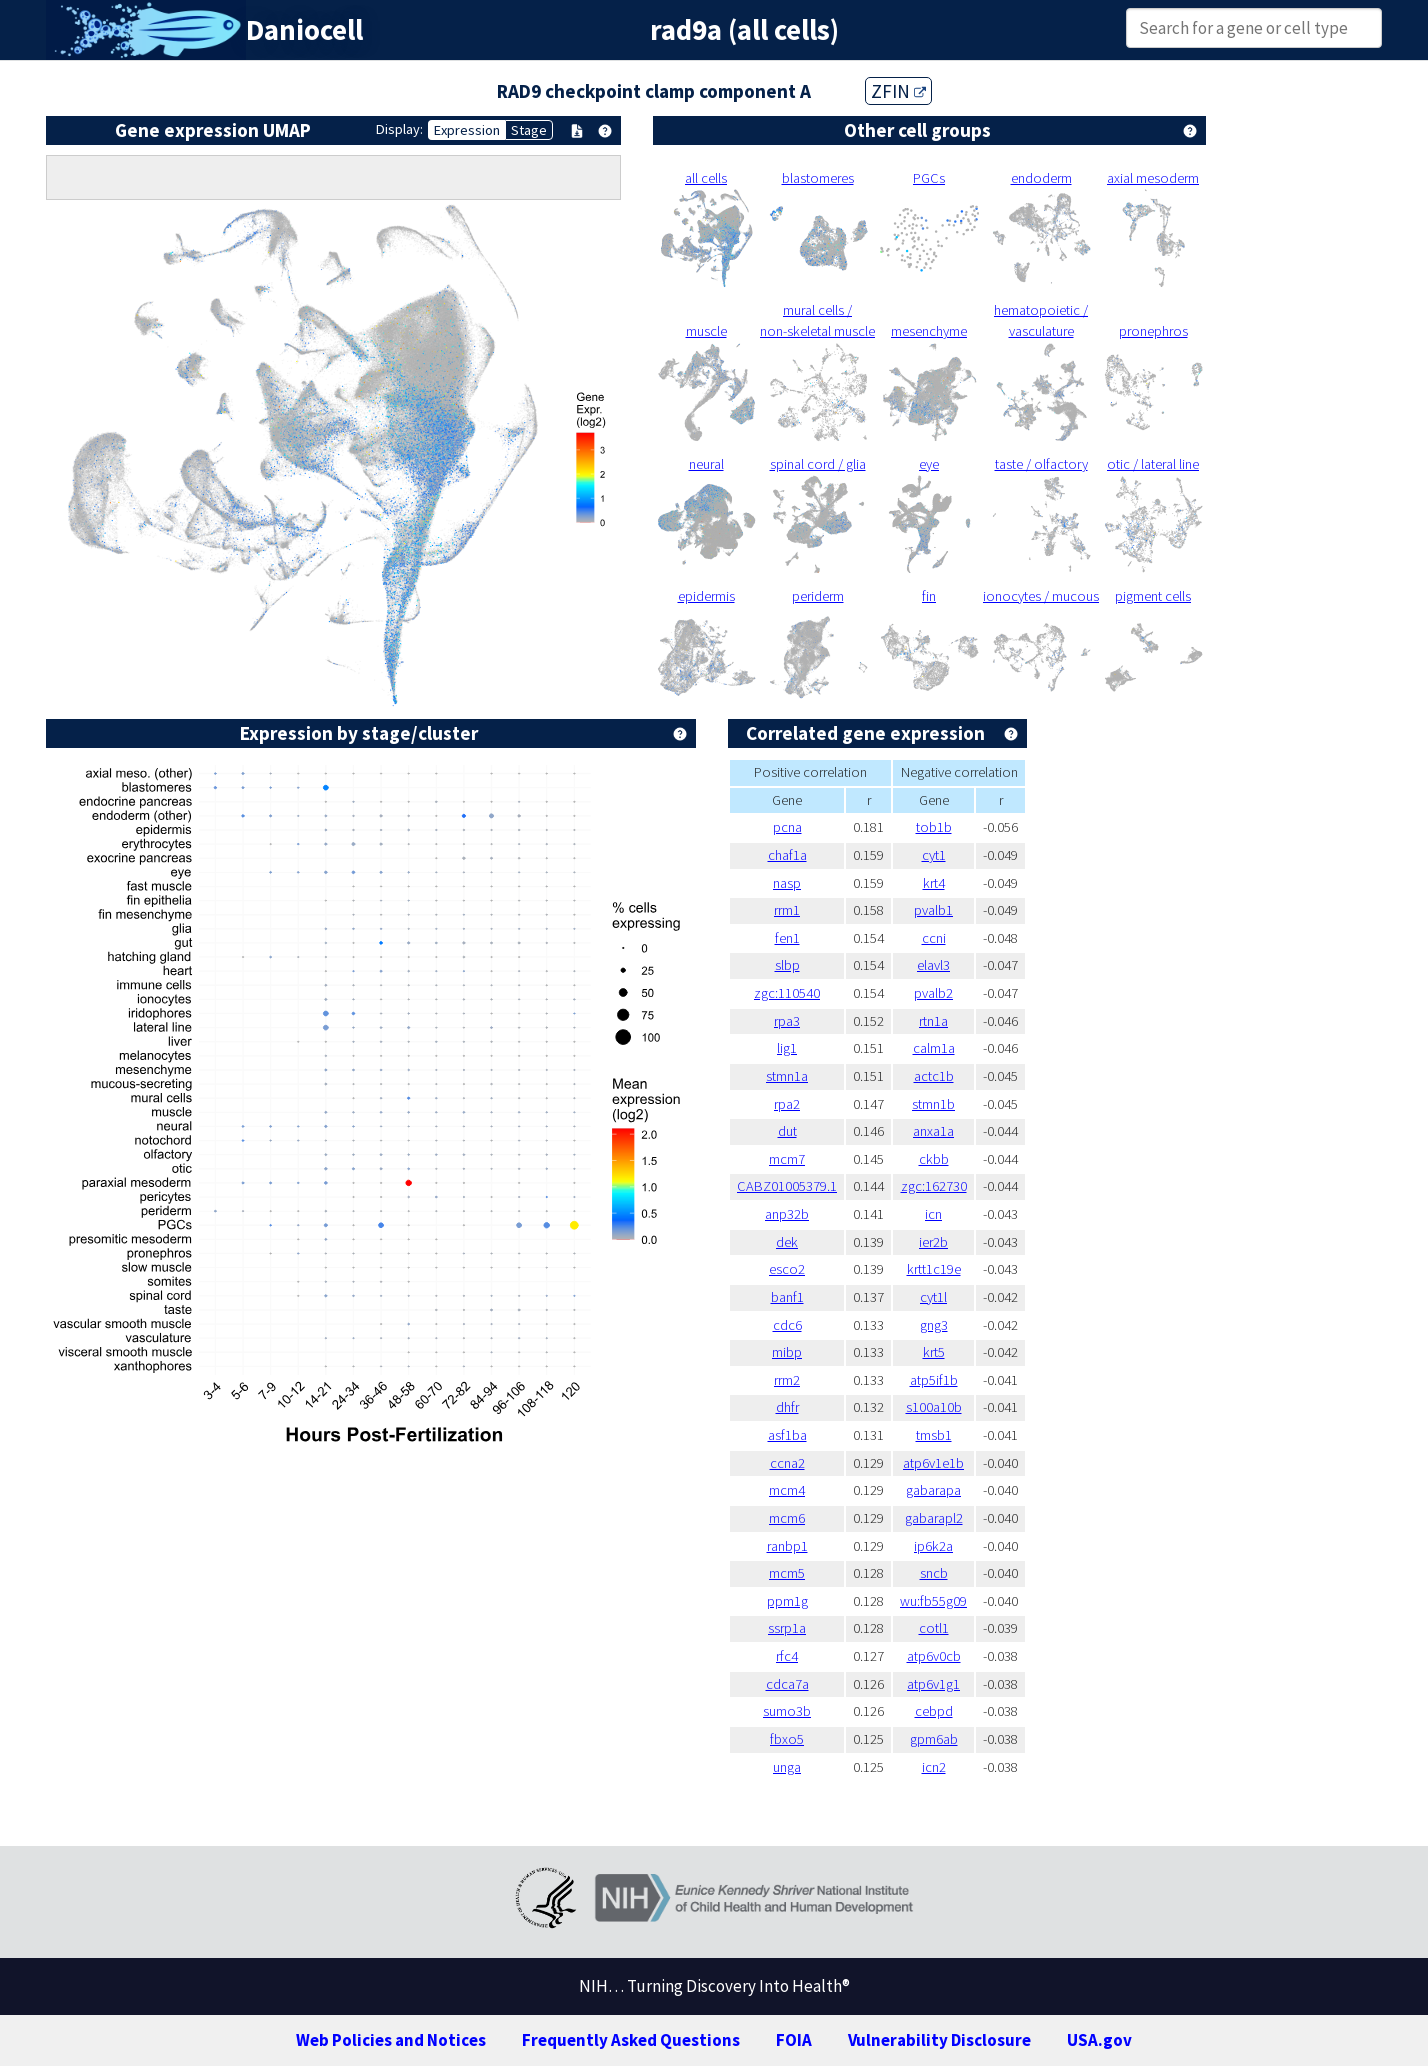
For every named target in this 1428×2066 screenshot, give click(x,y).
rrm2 (787, 1380)
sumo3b (787, 1711)
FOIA (794, 2040)
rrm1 (787, 910)
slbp (787, 965)
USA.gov (1099, 2040)
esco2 (787, 1269)
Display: (399, 129)
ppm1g (787, 1601)
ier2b (933, 1242)
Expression (467, 130)
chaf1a (787, 855)
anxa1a (933, 1131)
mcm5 (787, 1573)
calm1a (934, 1048)
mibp (787, 1352)
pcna (787, 827)
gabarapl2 (934, 1518)
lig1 (787, 1048)
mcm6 (787, 1518)
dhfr (787, 1407)
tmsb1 (934, 1435)
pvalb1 (933, 910)
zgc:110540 (787, 993)
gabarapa (933, 1490)
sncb (934, 1573)
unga (787, 1767)
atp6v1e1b (933, 1463)
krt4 (934, 883)
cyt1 (934, 855)
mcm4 (787, 1490)
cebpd (934, 1711)
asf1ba (787, 1435)
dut (787, 1131)
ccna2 (787, 1463)
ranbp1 (787, 1546)
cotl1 (934, 1628)
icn (933, 1214)
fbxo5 (787, 1739)
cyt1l (933, 1297)
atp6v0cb (934, 1656)
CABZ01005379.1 (787, 1186)
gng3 (934, 1325)
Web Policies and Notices (391, 2040)
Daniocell (304, 30)
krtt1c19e (934, 1269)
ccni (934, 938)
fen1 (787, 938)
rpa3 (787, 1021)
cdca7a (787, 1684)
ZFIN (898, 91)
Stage (529, 130)
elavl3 (933, 965)
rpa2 (787, 1104)
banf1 (787, 1297)
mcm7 (787, 1159)
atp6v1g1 (933, 1684)
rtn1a (933, 1021)
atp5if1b (934, 1380)
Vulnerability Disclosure (939, 2040)
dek (787, 1242)
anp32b (787, 1214)
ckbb (934, 1159)
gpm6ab (934, 1739)
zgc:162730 (934, 1186)
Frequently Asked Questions (631, 2040)
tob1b (934, 827)
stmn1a (787, 1076)
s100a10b (934, 1407)
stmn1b (933, 1104)
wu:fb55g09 (933, 1601)
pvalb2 (933, 993)
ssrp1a (787, 1628)
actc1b (934, 1076)
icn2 (934, 1767)
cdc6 (787, 1325)
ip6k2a (933, 1546)
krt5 (934, 1352)
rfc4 (787, 1656)
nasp (787, 883)
